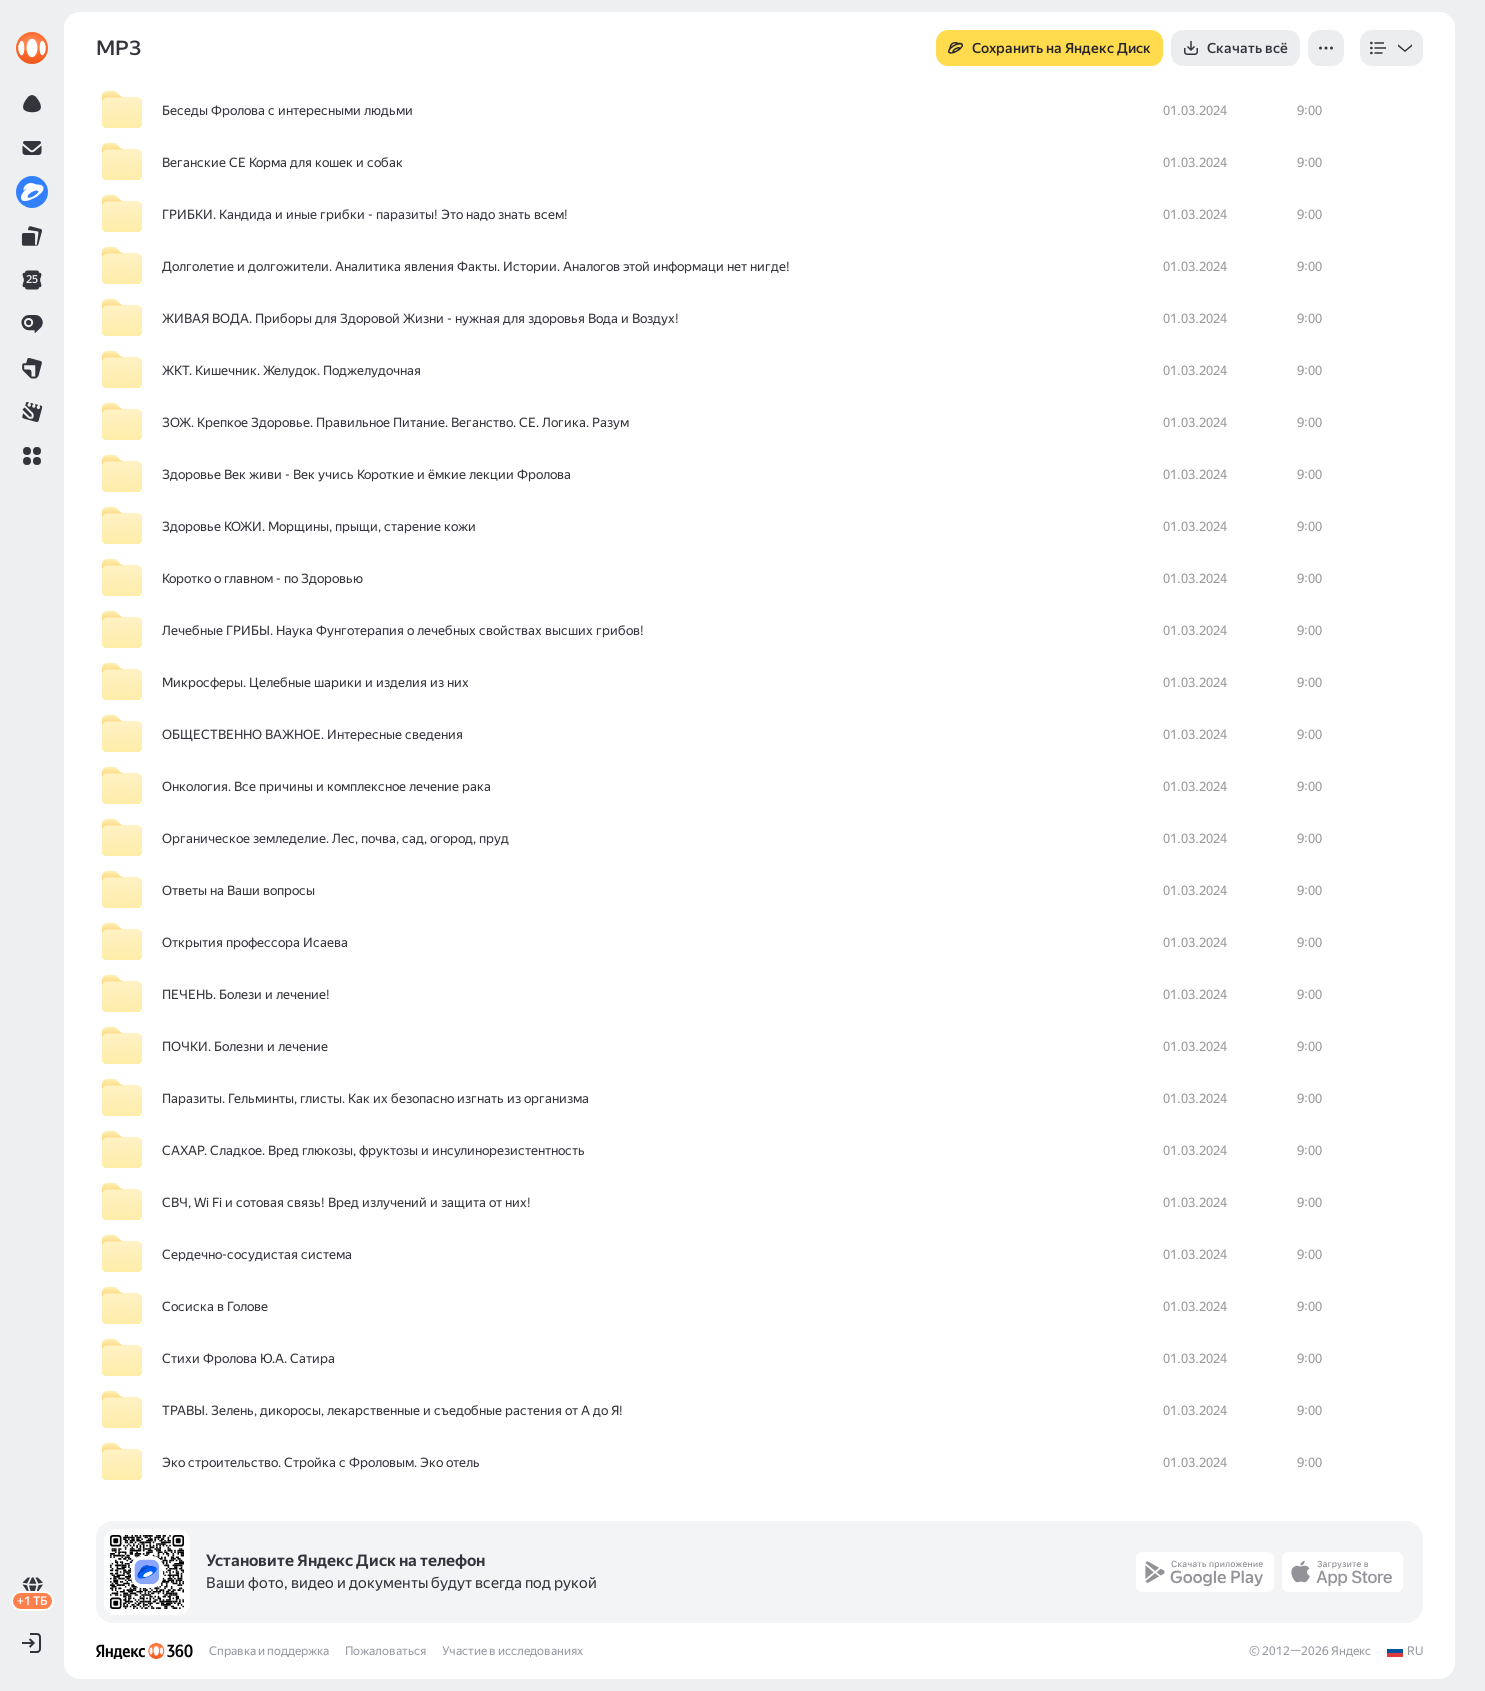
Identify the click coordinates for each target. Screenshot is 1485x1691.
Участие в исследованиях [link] (512, 1651)
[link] (32, 48)
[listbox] (1391, 48)
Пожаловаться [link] (385, 1651)
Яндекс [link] (1351, 1651)
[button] (32, 456)
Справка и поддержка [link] (269, 1651)
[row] (759, 111)
